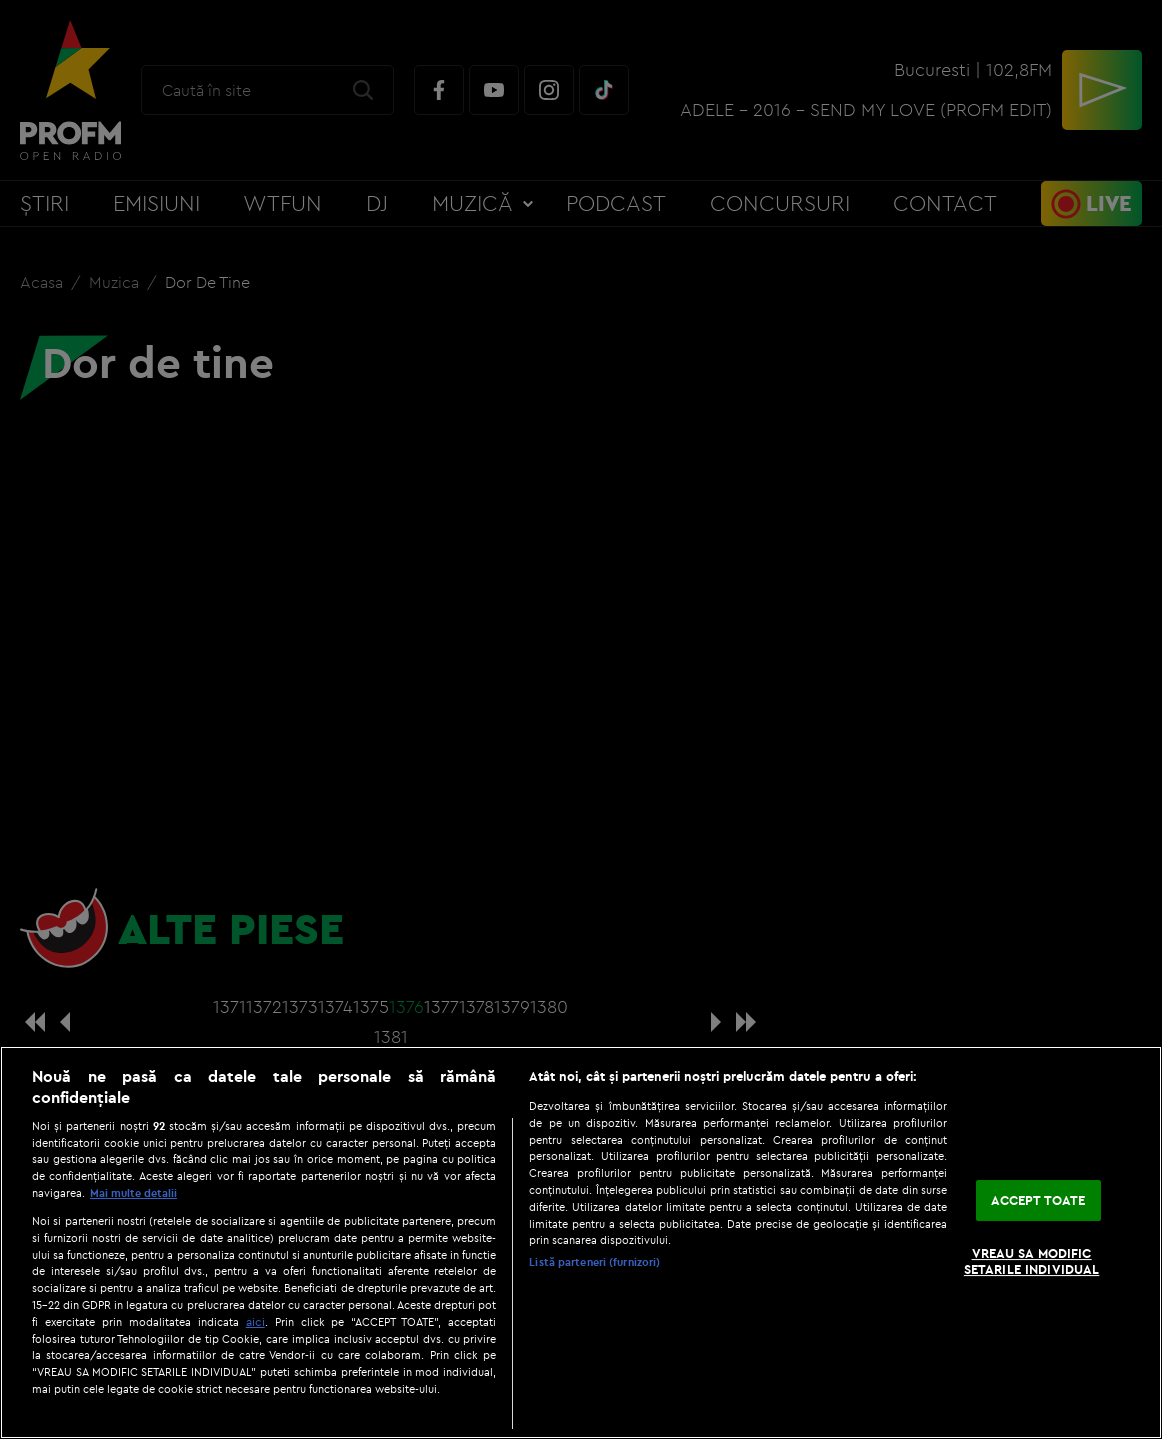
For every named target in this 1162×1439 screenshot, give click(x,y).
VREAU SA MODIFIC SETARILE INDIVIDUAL (1031, 1261)
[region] (581, 1242)
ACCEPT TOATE (1038, 1200)
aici (255, 1321)
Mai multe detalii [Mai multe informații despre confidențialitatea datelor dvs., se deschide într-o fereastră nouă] (133, 1193)
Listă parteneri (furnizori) (594, 1262)
